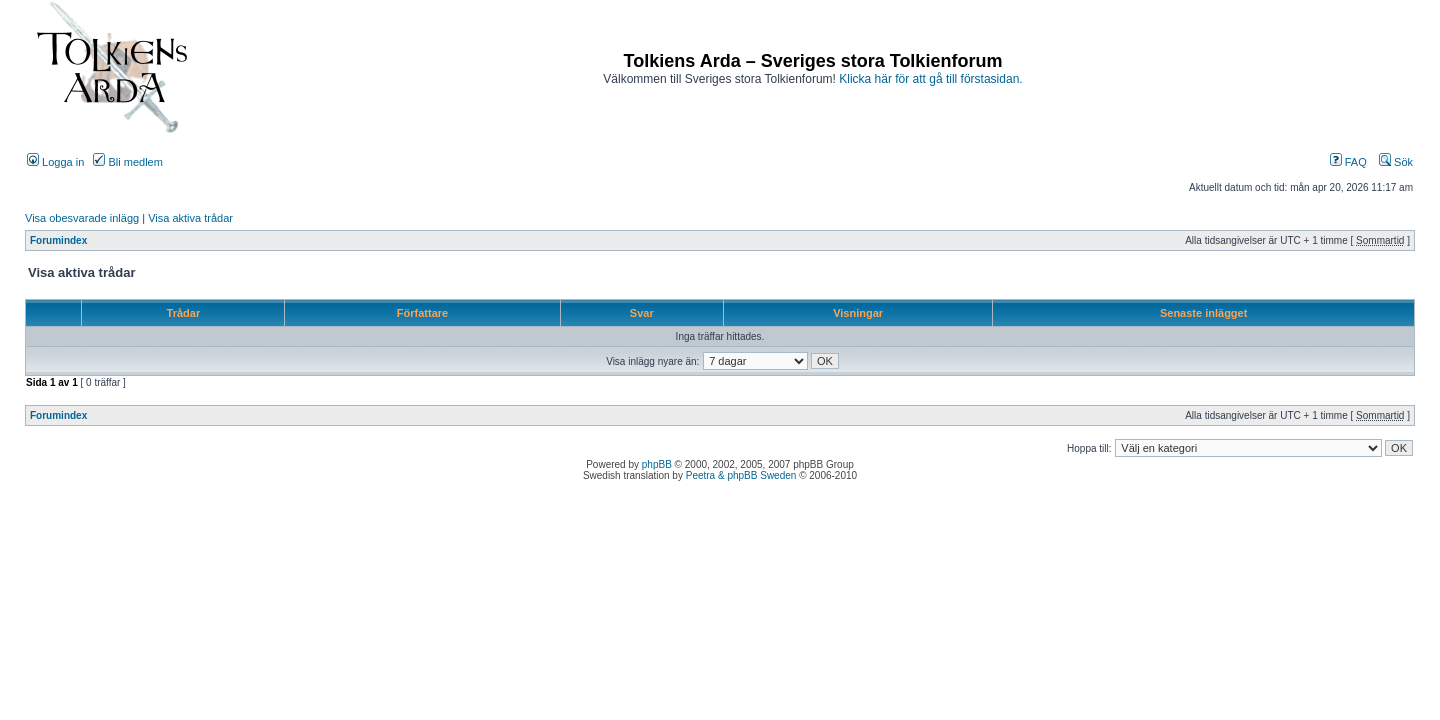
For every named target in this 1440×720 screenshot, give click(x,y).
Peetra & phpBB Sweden (741, 475)
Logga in (55, 162)
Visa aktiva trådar (190, 218)
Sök (1396, 162)
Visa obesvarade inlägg (82, 218)
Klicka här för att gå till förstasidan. (930, 79)
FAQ (1348, 162)
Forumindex (58, 240)
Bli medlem (127, 162)
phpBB (657, 464)
